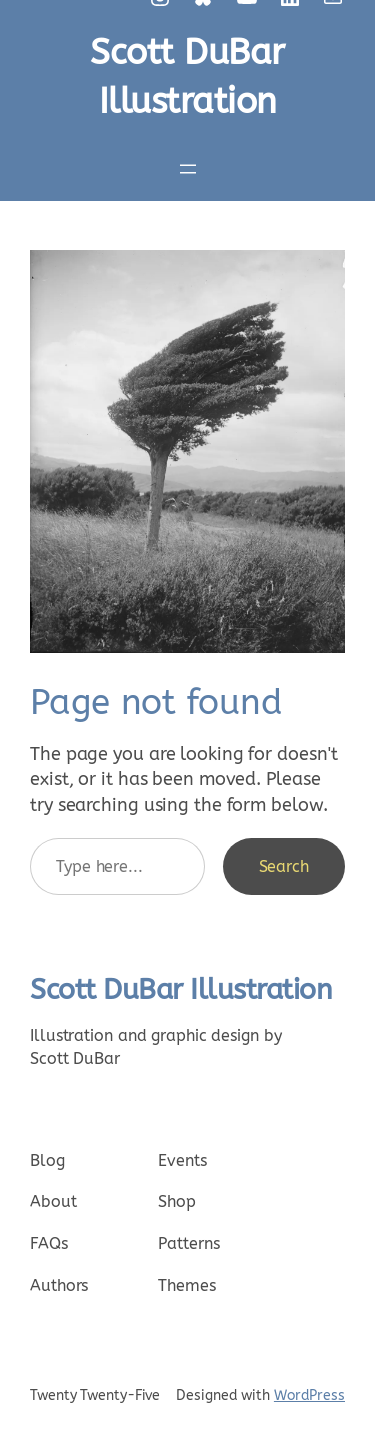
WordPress (309, 1395)
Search (284, 866)
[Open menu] (188, 169)
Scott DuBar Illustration (181, 989)
